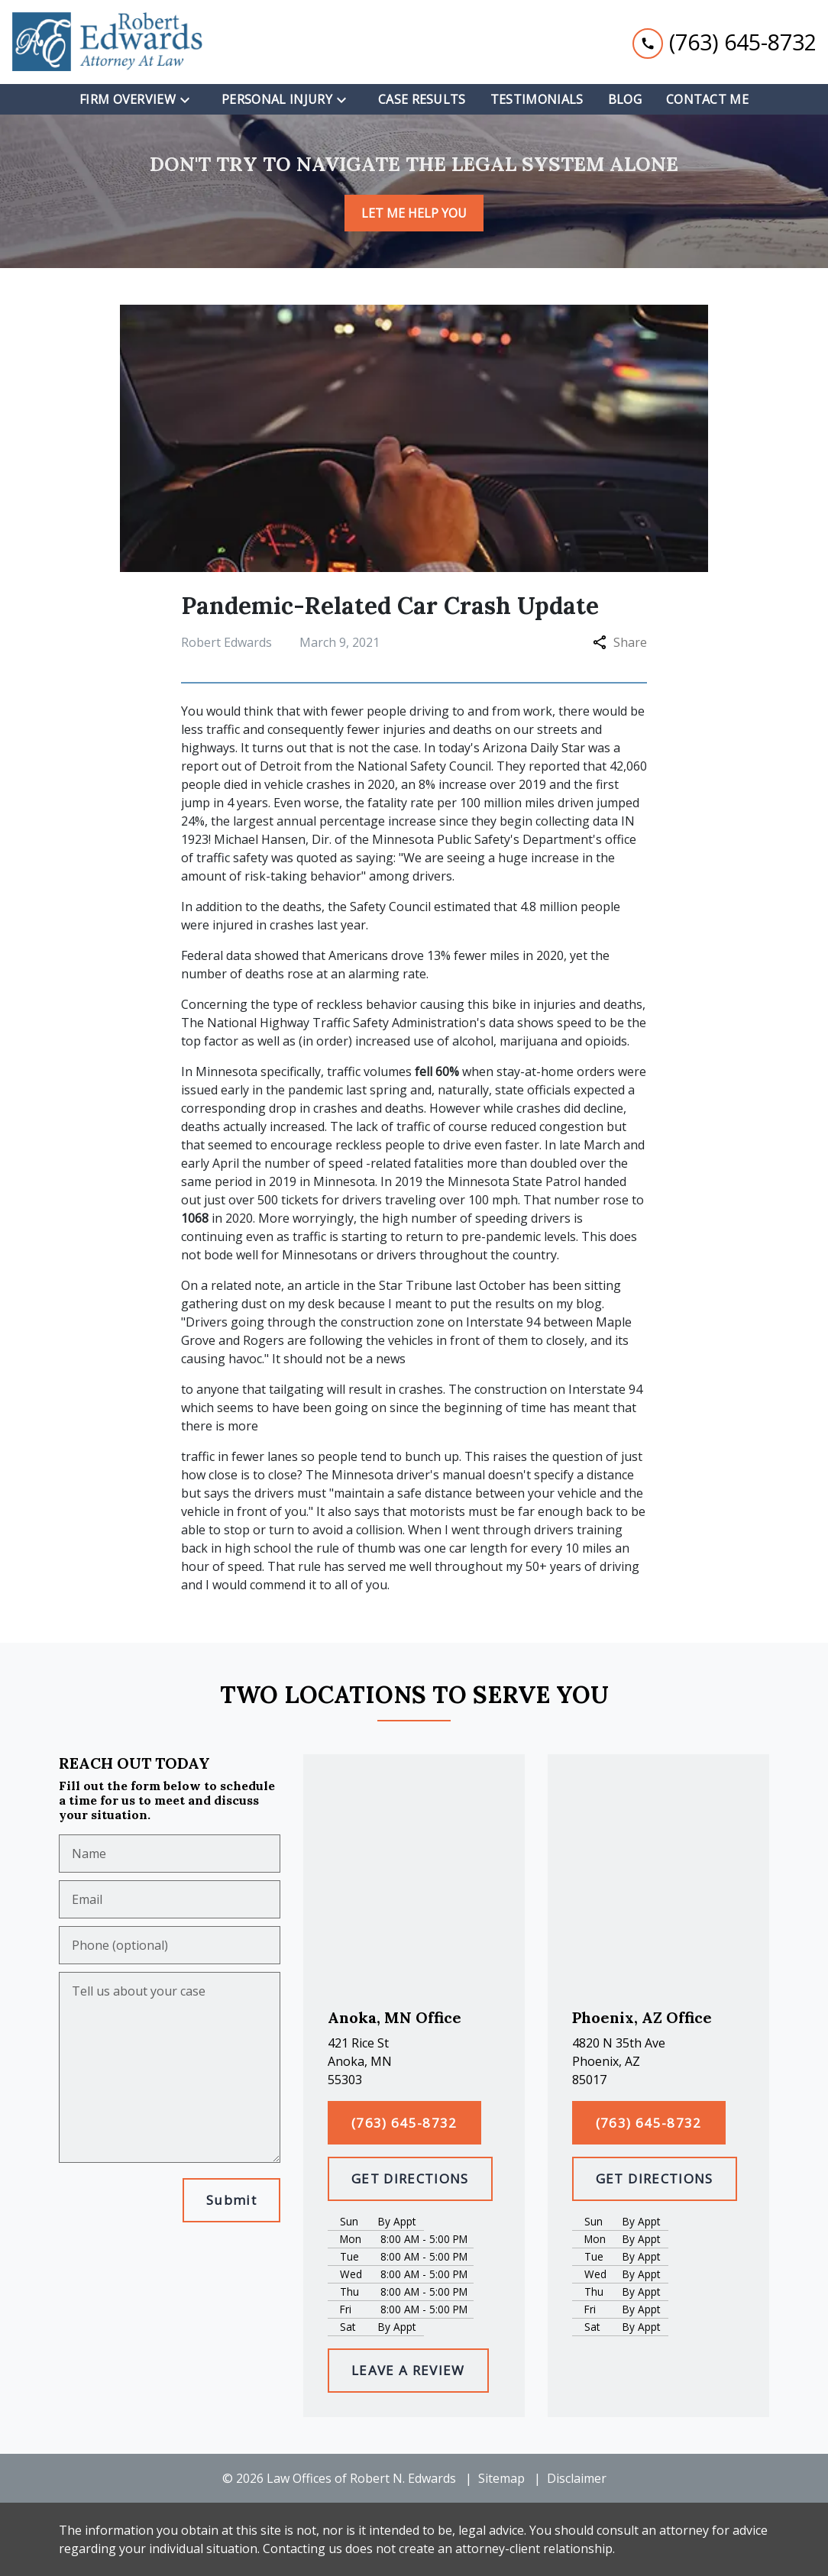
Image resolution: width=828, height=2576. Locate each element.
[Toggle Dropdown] (189, 99)
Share (620, 642)
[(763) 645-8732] (404, 2123)
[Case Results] (422, 99)
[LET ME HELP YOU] (414, 213)
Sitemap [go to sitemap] (501, 2478)
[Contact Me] (707, 99)
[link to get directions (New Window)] (414, 2061)
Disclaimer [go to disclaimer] (576, 2478)
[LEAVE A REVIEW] (408, 2370)
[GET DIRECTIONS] (410, 2179)
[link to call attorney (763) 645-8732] (724, 41)
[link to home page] (106, 42)
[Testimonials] (537, 99)
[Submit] (231, 2200)
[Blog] (625, 99)
